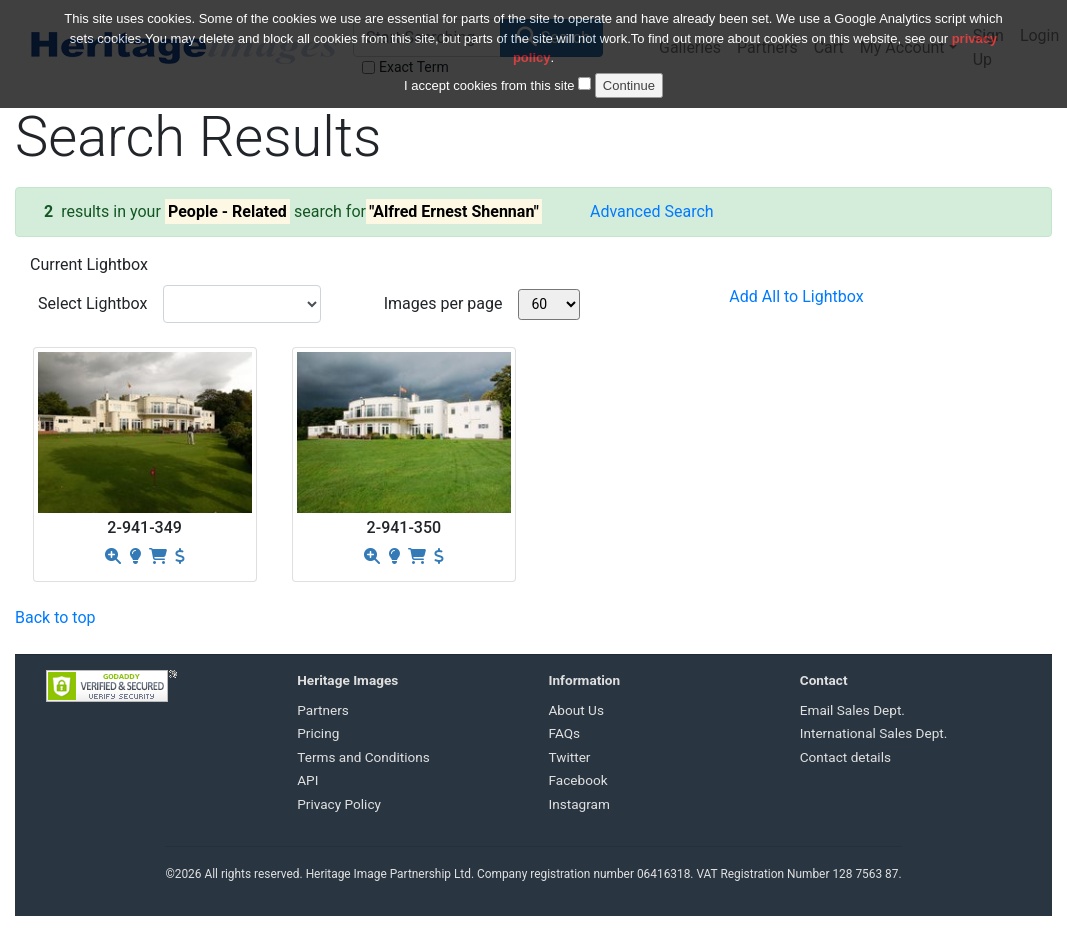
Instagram (579, 804)
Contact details (845, 757)
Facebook (578, 780)
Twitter (570, 757)
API (307, 780)
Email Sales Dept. (852, 710)
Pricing (318, 733)
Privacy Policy (339, 804)
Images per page (443, 303)
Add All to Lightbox (796, 296)
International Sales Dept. (874, 733)
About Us (576, 710)
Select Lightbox (92, 303)
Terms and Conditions (363, 757)
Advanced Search (652, 211)
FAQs (565, 733)
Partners (323, 710)
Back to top (55, 617)
